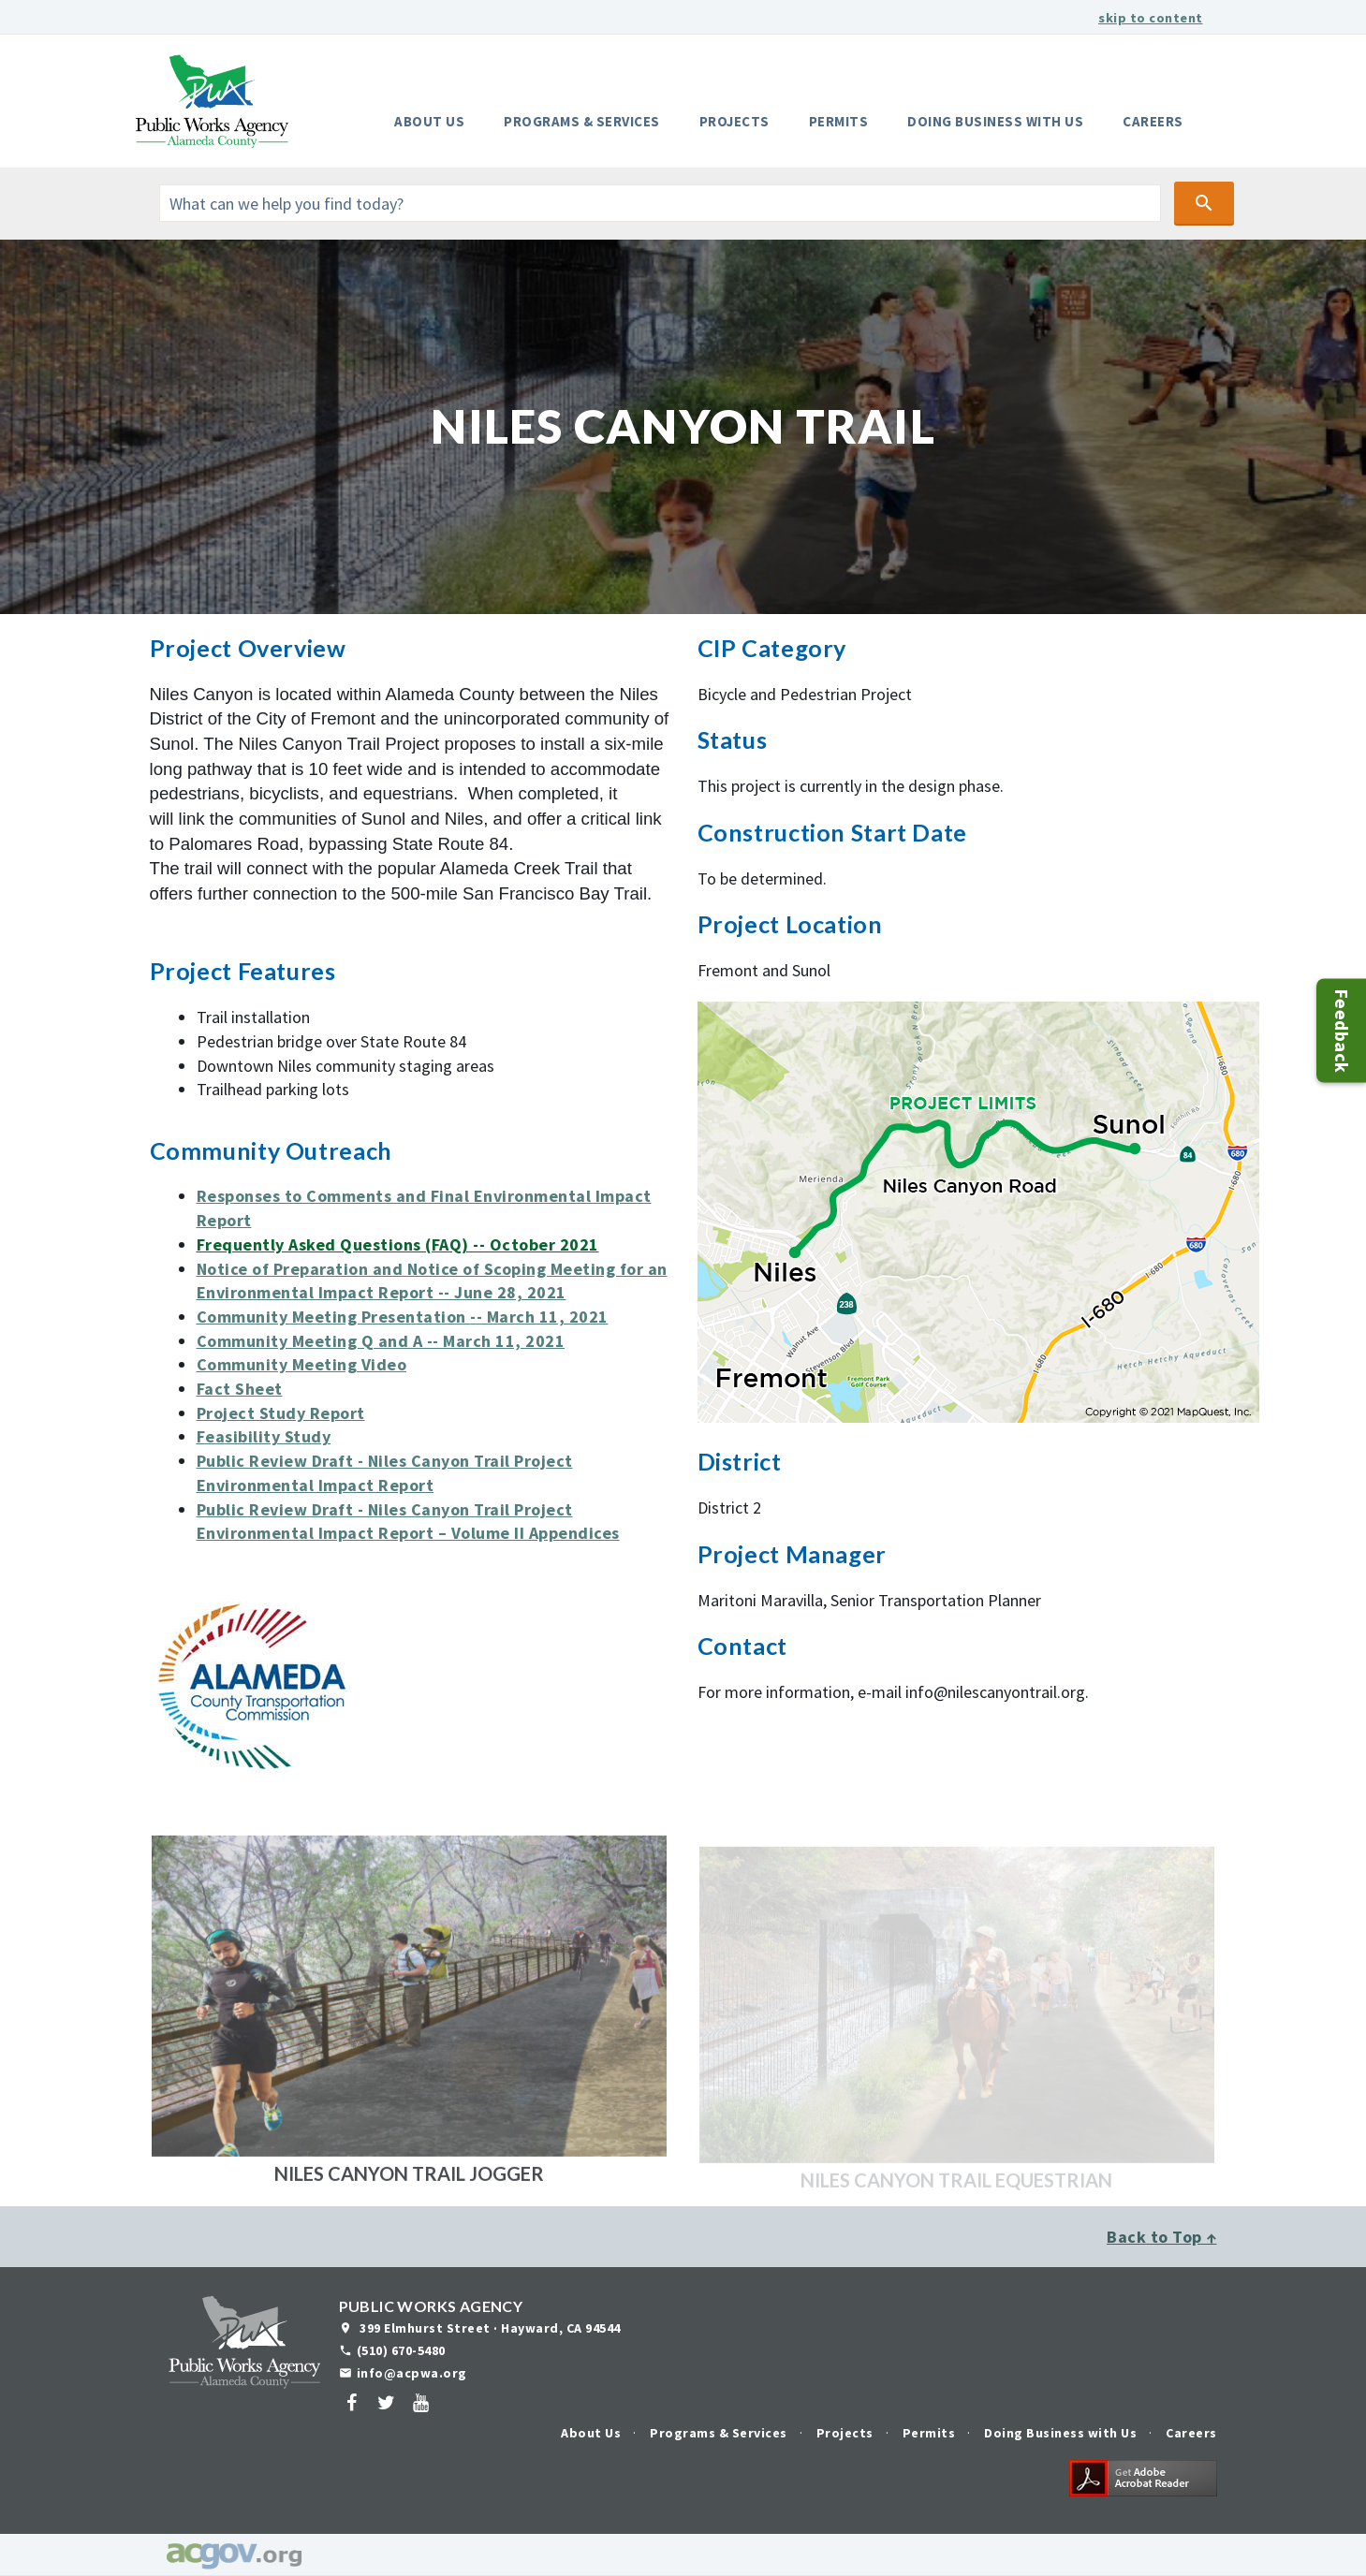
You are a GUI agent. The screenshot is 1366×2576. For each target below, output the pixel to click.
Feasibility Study (264, 1436)
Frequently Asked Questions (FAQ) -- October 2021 (398, 1244)
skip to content (1150, 17)
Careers (1153, 121)
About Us (429, 121)
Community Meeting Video (302, 1364)
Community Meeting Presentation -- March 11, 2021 (403, 1316)
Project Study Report (281, 1413)
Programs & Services (582, 121)
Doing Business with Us (995, 121)
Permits (839, 121)
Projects (734, 121)
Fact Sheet (240, 1388)
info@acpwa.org (412, 2372)
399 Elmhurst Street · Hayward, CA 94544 (489, 2328)
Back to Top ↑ (1162, 2236)
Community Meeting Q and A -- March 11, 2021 (381, 1341)
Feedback (1342, 1030)
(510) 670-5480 (401, 2350)
